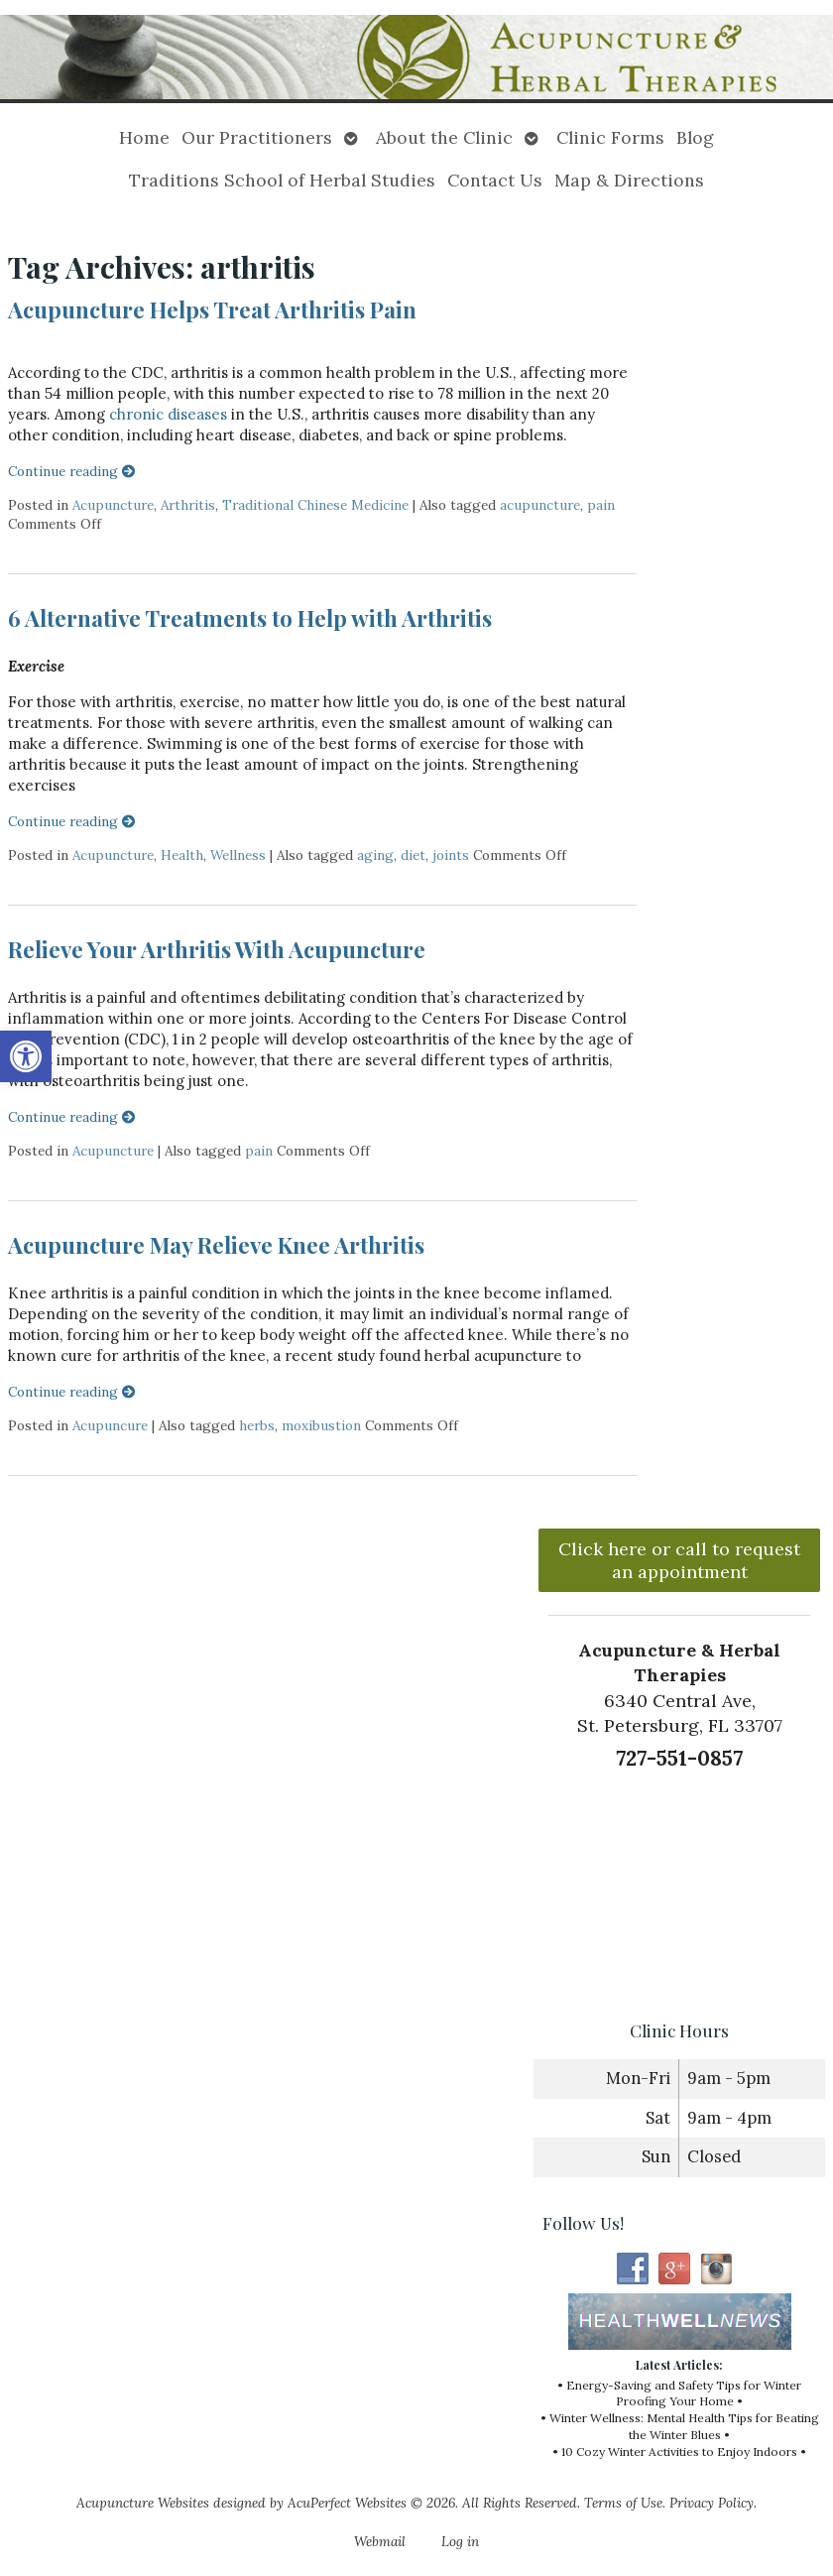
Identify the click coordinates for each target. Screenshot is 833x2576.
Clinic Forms (610, 137)
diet (413, 855)
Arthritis (188, 505)
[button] (26, 1056)
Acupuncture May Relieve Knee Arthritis (216, 1245)
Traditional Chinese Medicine (315, 505)
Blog (695, 137)
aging (375, 855)
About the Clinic (444, 137)
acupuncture (540, 505)
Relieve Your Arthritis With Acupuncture (216, 949)
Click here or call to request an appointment (679, 1560)
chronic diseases (168, 414)
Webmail (380, 2541)
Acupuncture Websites (142, 2503)
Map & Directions (629, 180)
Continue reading (72, 471)
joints (450, 855)
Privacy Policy (711, 2503)
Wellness (238, 855)
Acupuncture (113, 505)
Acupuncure (110, 1425)
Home (144, 137)
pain (601, 505)
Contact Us (494, 180)
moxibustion (321, 1425)
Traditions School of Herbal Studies (282, 180)
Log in (460, 2541)
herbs (257, 1425)
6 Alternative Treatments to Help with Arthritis (250, 618)
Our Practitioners (256, 137)
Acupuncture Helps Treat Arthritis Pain (212, 309)
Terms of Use (623, 2503)
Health (182, 855)
